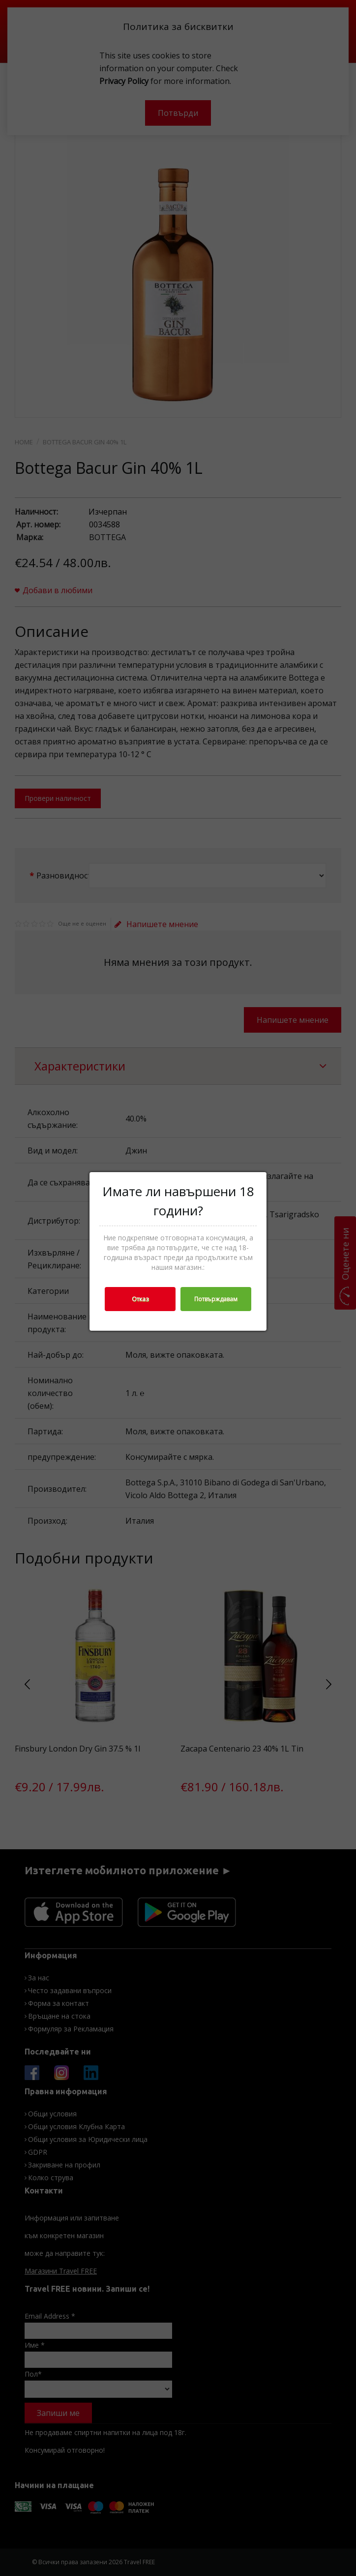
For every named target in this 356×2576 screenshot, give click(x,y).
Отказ (140, 1299)
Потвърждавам (215, 1299)
